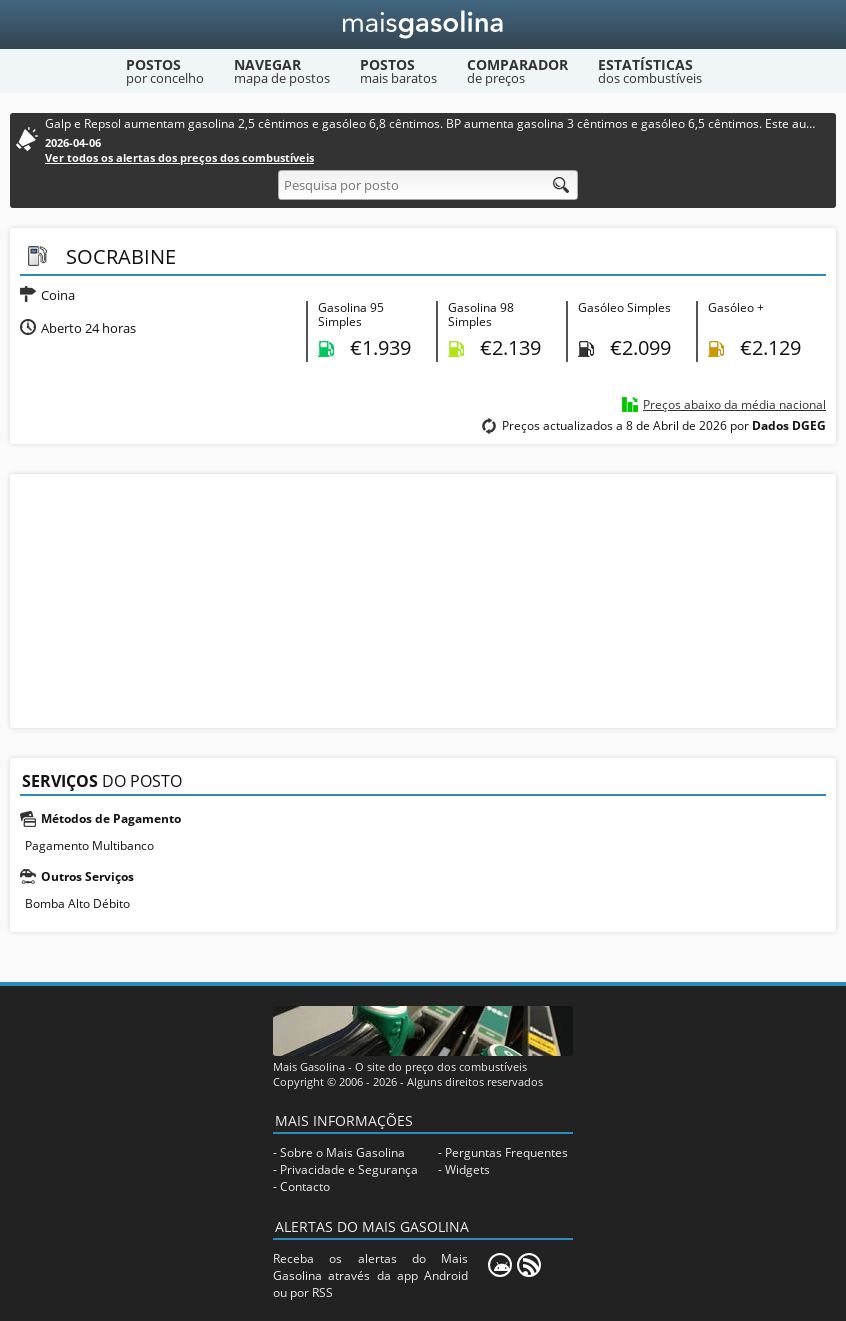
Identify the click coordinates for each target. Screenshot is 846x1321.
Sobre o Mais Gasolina (342, 1152)
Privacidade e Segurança (349, 1169)
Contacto (305, 1186)
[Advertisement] (423, 599)
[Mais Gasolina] (423, 24)
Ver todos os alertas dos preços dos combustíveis (179, 157)
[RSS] (529, 1265)
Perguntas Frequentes (506, 1152)
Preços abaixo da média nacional (734, 404)
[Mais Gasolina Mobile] (500, 1265)
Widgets (467, 1169)
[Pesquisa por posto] (428, 185)
